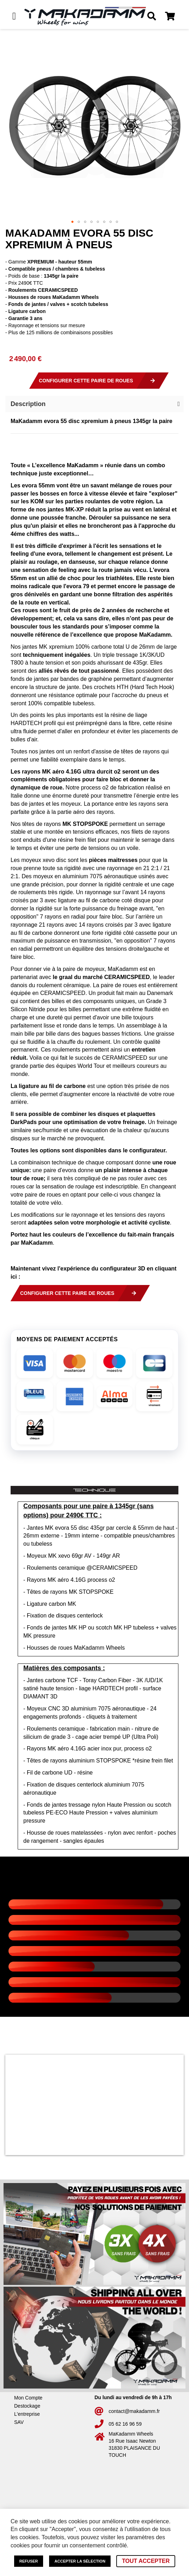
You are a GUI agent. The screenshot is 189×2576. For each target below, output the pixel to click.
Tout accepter (146, 2561)
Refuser (28, 2561)
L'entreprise (27, 2414)
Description (28, 403)
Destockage (27, 2406)
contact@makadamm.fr (134, 2411)
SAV (19, 2422)
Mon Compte (28, 2398)
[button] (19, 127)
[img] (35, 1363)
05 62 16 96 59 (125, 2424)
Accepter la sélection (79, 2561)
